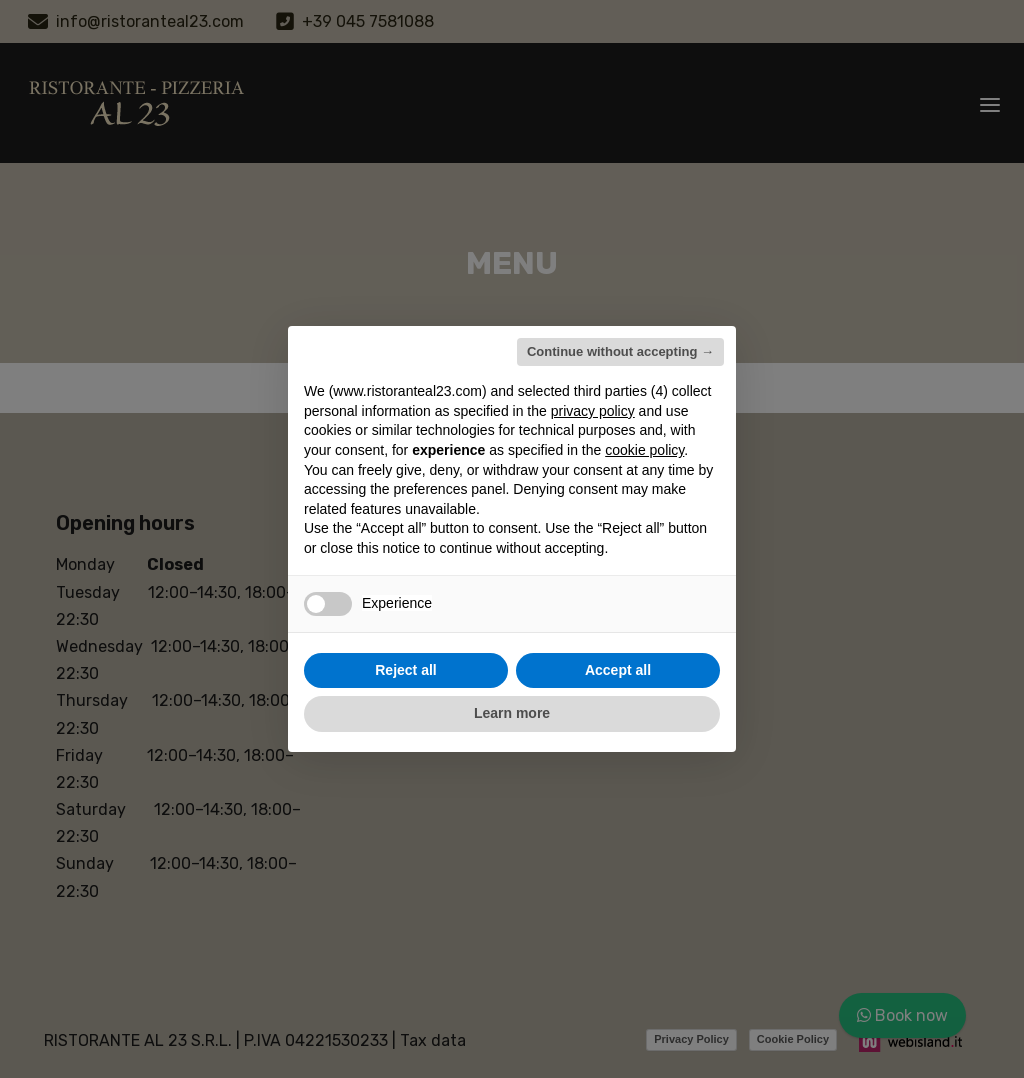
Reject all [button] (405, 670)
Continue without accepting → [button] (620, 351)
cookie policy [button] (644, 450)
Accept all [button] (618, 670)
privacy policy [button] (593, 411)
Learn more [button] (512, 713)
